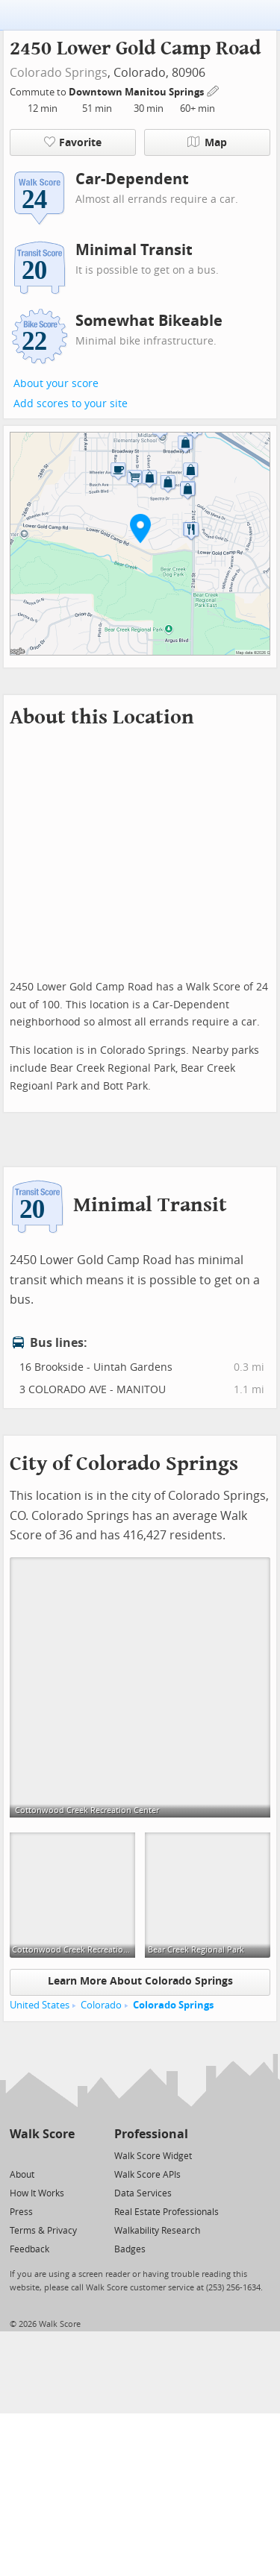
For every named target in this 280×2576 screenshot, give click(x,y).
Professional (151, 2134)
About (22, 2175)
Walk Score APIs (147, 2175)
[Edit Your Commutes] (213, 90)
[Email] (64, 2155)
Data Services (143, 2193)
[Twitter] (18, 2155)
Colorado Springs (59, 73)
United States (39, 2005)
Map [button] (207, 142)
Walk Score (42, 2134)
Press (21, 2212)
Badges (130, 2249)
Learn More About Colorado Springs (140, 1981)
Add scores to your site (70, 404)
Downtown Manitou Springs (137, 92)
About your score (56, 383)
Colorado (101, 2005)
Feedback (29, 2249)
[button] (140, 528)
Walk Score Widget (153, 2156)
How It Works (37, 2193)
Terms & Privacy (43, 2230)
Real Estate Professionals (166, 2212)
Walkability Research (157, 2230)
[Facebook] (41, 2155)
